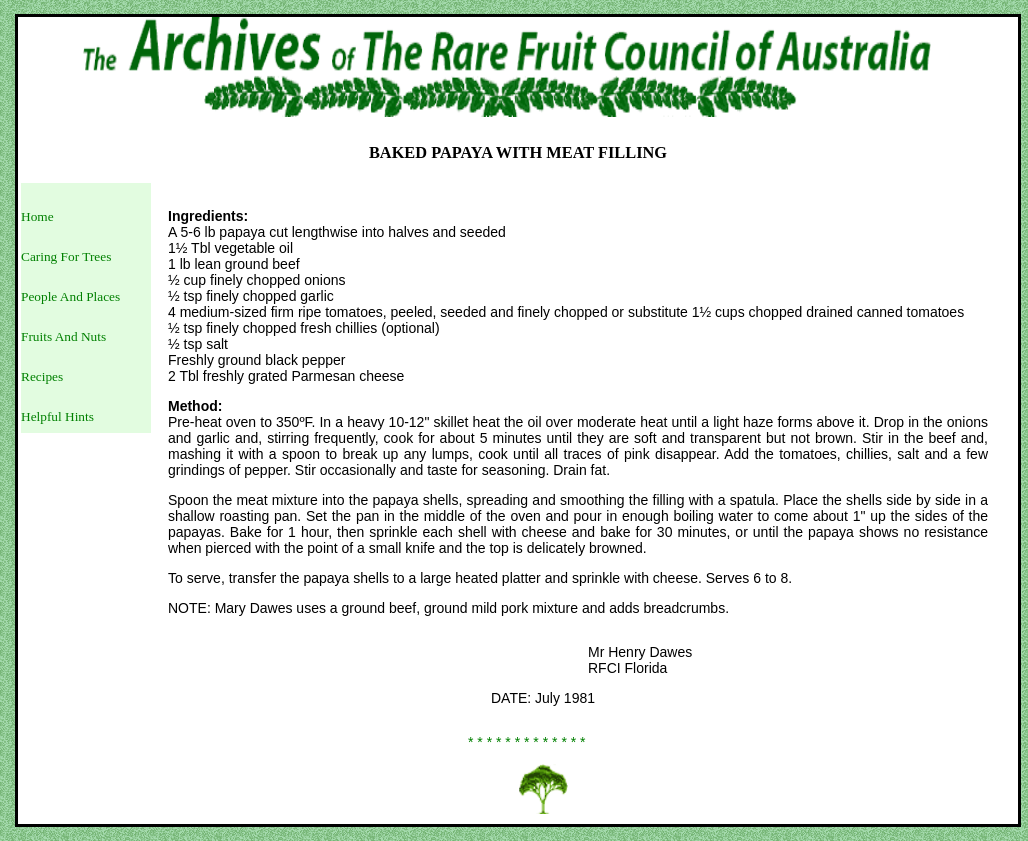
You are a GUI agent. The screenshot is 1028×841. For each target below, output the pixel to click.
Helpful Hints (57, 416)
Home (37, 216)
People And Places (70, 296)
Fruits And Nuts (63, 336)
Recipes (42, 376)
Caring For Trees (66, 256)
